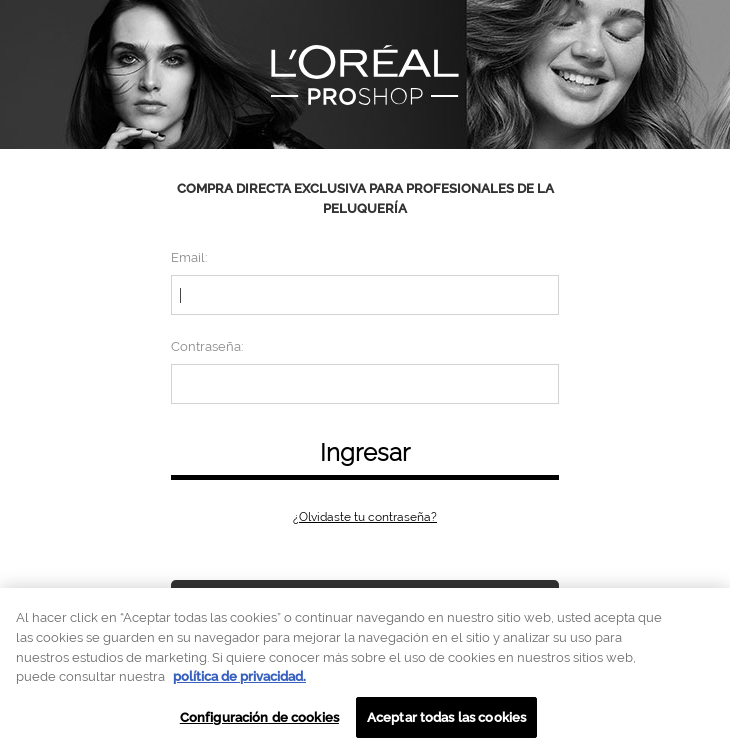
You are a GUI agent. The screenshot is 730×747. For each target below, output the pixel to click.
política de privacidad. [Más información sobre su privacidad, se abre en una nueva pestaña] (239, 682)
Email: (189, 257)
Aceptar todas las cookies (446, 722)
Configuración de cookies (259, 722)
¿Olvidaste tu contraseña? (365, 517)
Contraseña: (207, 346)
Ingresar (365, 452)
